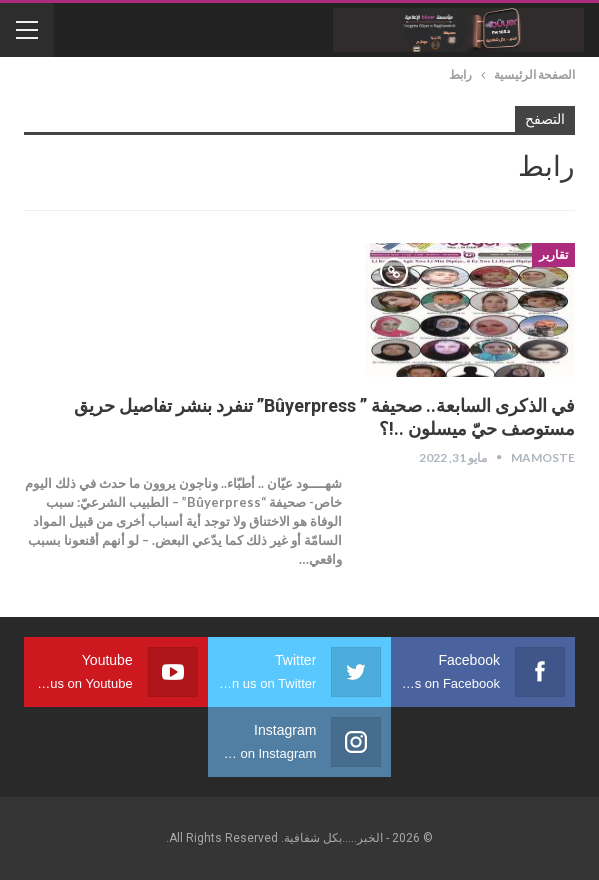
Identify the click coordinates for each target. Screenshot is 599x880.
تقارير (553, 255)
